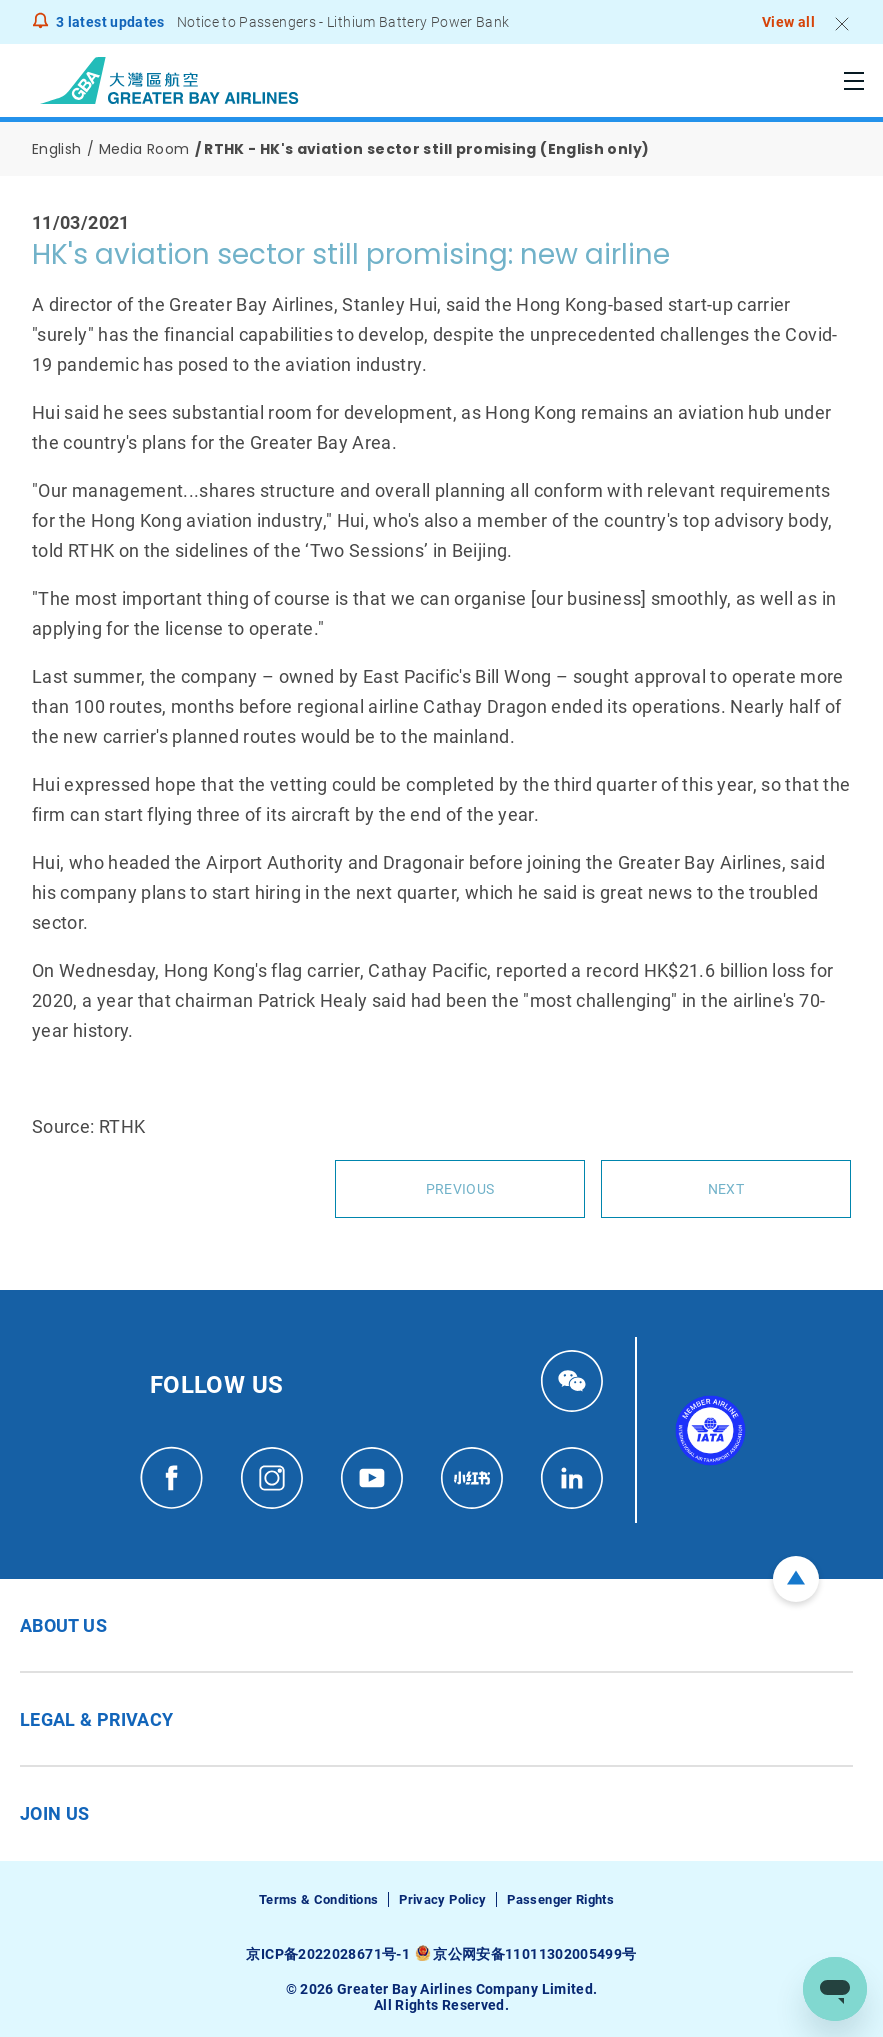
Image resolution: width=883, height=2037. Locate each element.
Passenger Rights (560, 1899)
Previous (460, 1189)
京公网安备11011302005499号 (534, 1954)
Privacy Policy (442, 1899)
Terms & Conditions (318, 1899)
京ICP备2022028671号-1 (327, 1954)
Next (726, 1189)
